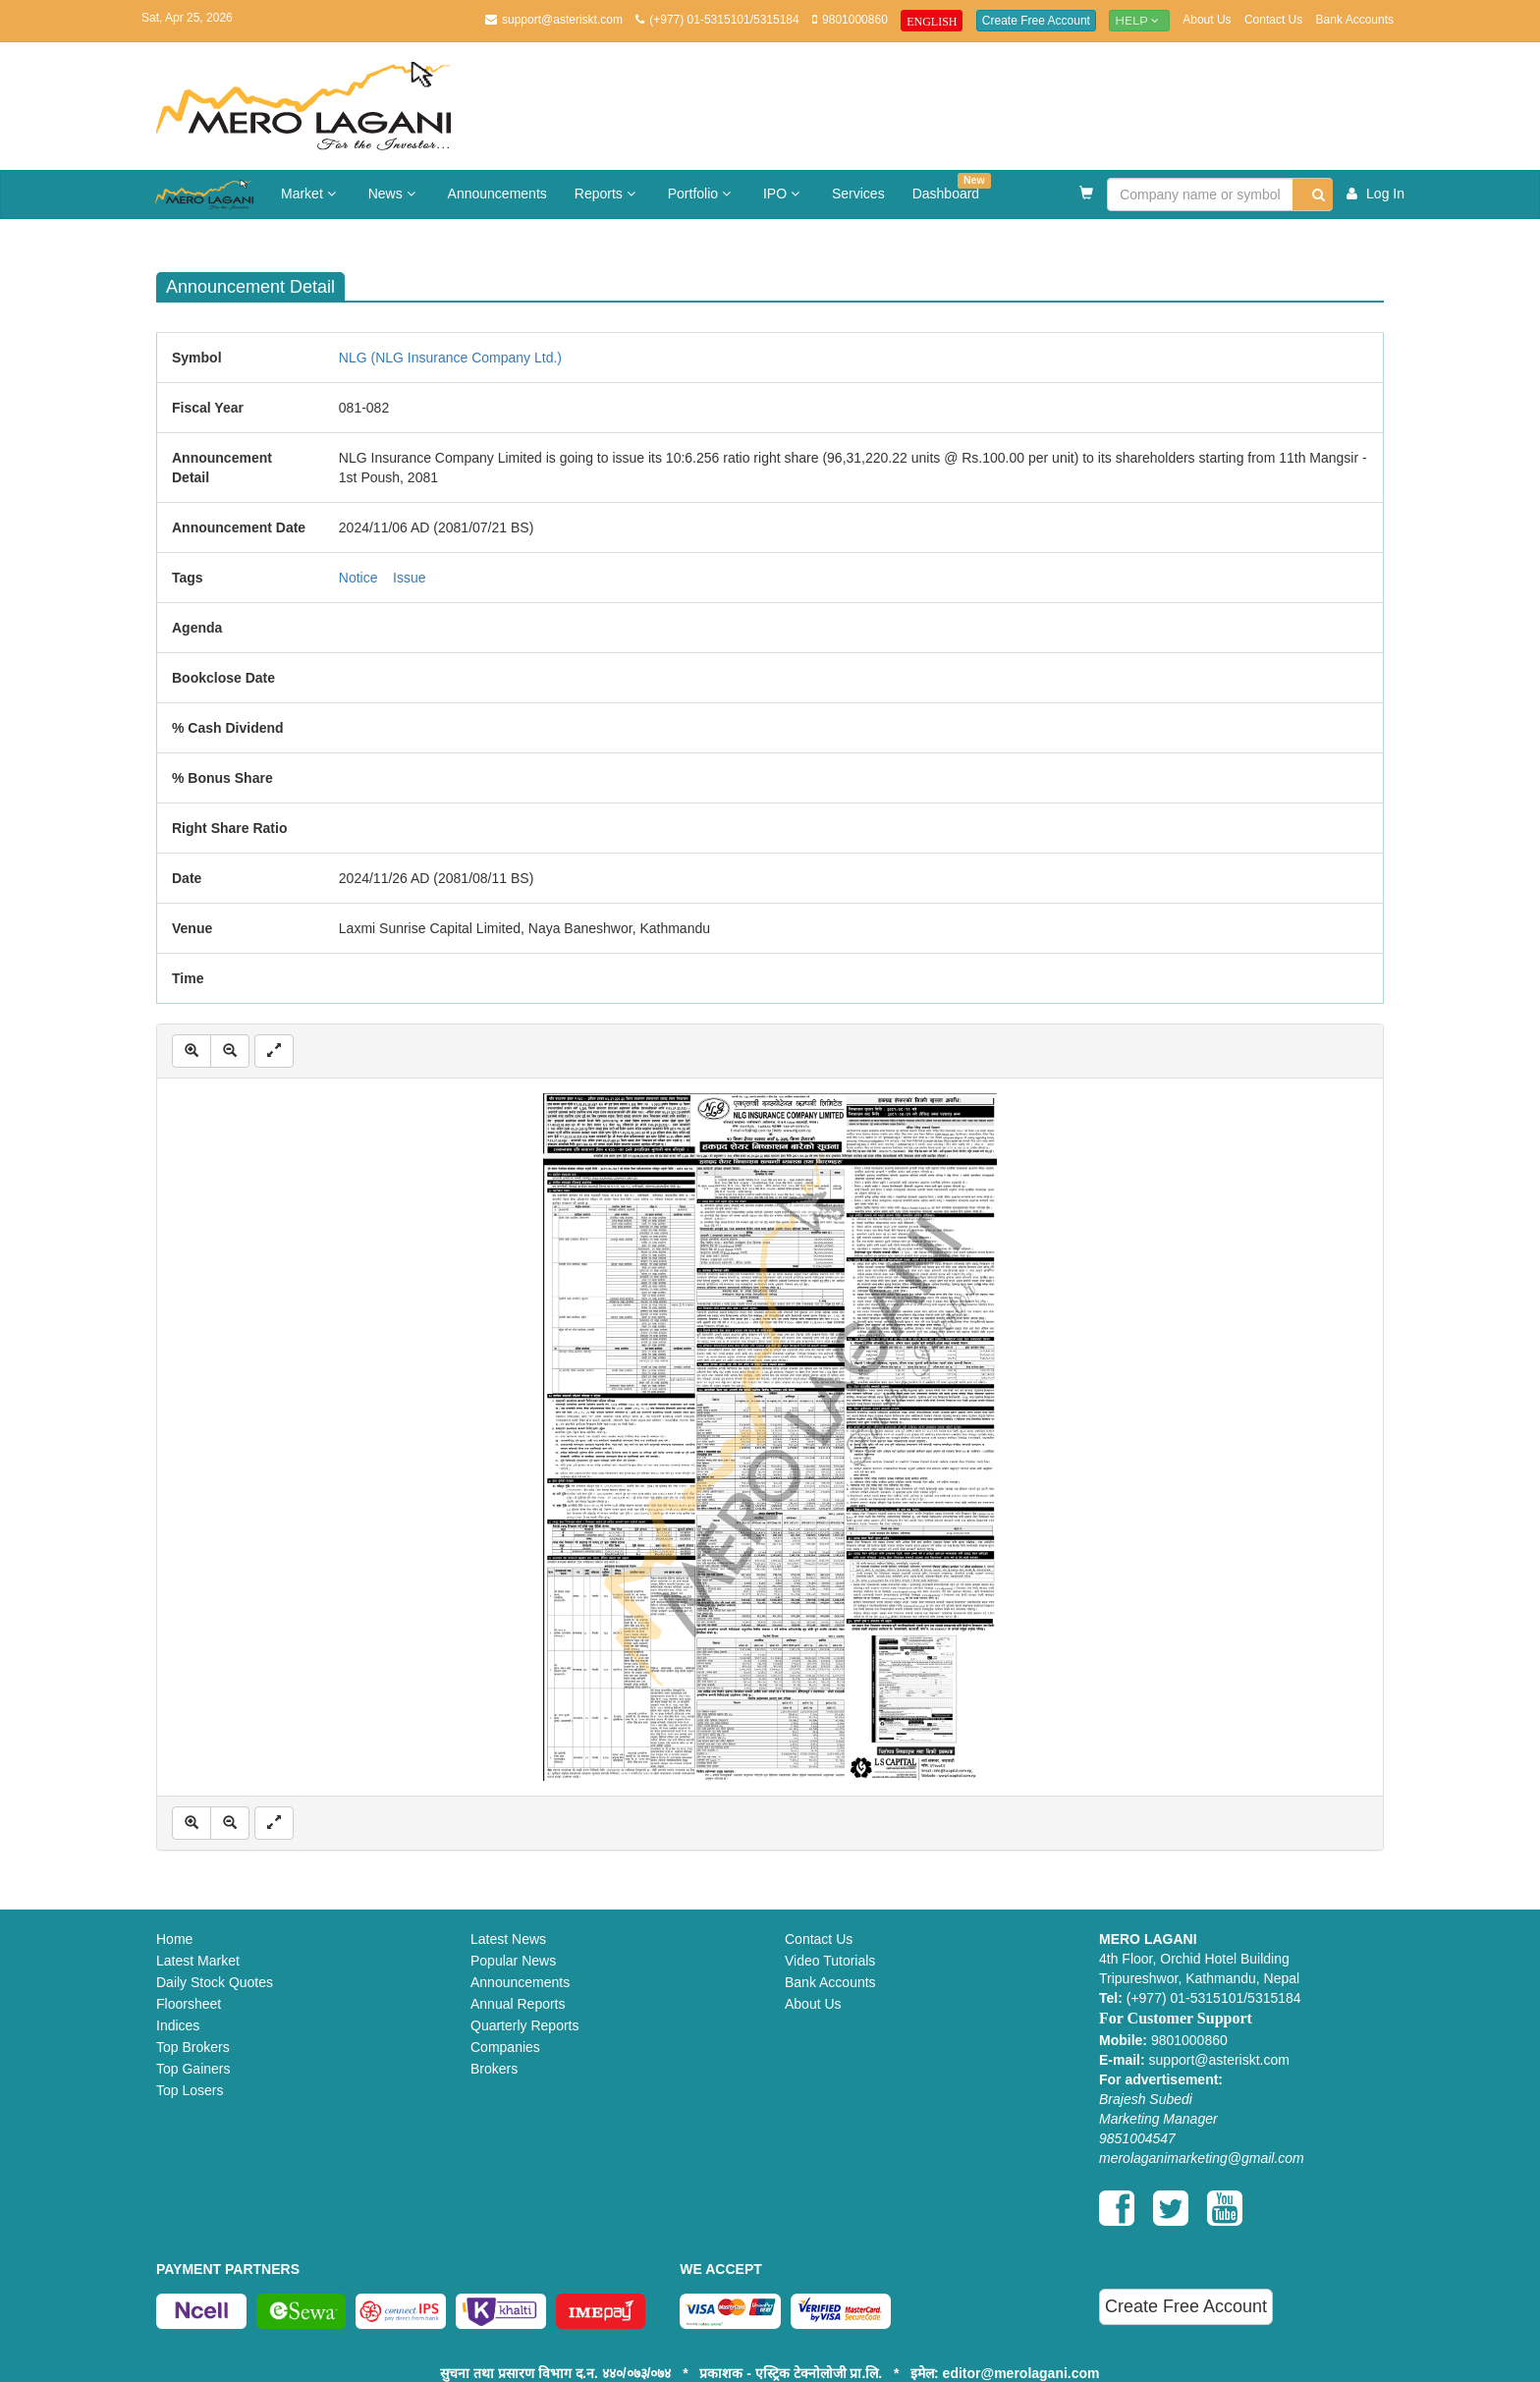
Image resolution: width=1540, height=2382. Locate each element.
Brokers (494, 2069)
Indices (177, 2025)
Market (311, 193)
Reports (607, 193)
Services (858, 193)
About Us (1206, 20)
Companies (505, 2047)
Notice (358, 577)
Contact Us (1273, 20)
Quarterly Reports (524, 2025)
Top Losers (189, 2090)
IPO (783, 193)
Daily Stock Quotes (214, 1982)
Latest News (508, 1939)
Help (1139, 20)
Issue (409, 577)
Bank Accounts (1355, 20)
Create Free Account (1036, 21)
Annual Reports (518, 2004)
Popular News (513, 1960)
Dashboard (951, 187)
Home (174, 1939)
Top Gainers (193, 2069)
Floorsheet (188, 2004)
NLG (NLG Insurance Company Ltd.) (450, 357)
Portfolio (702, 193)
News (394, 193)
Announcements (497, 193)
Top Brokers (193, 2047)
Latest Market (198, 1960)
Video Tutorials (830, 1960)
